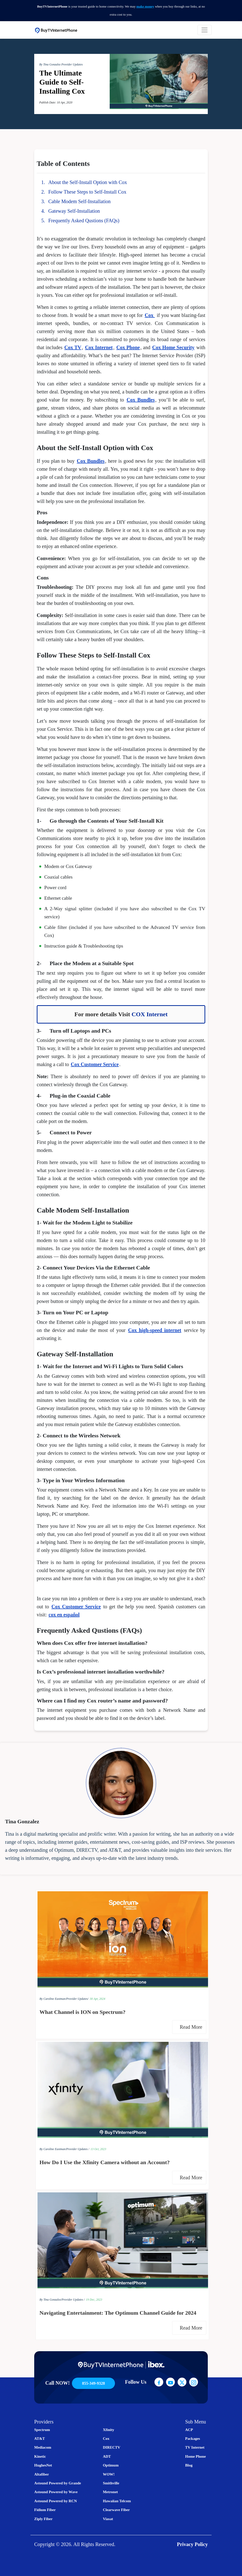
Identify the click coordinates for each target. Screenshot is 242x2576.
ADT (107, 2456)
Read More (192, 2027)
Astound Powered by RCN (55, 2501)
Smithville (111, 2483)
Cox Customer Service (95, 1064)
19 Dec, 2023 (94, 2299)
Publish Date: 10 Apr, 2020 (55, 102)
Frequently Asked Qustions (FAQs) (83, 220)
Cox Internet (99, 347)
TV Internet (195, 2447)
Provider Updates (72, 64)
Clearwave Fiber (116, 2510)
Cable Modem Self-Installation (79, 201)
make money (145, 6)
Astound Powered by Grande (57, 2483)
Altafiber (41, 2474)
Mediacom (42, 2447)
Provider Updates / (77, 2149)
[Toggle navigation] (204, 30)
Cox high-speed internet (154, 1330)
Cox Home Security (173, 347)
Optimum (111, 2465)
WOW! (109, 2474)
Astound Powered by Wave (55, 2492)
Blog (188, 2465)
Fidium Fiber (45, 2510)
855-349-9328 (93, 2383)
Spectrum (42, 2430)
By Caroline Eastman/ (52, 1999)
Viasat (108, 2519)
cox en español (64, 1614)
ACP (189, 2430)
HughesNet (43, 2465)
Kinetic (40, 2456)
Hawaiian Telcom (117, 2501)
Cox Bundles (141, 400)
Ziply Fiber (43, 2519)
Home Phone (195, 2456)
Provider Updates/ (77, 1999)
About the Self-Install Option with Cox (87, 182)
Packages (192, 2439)
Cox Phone (128, 347)
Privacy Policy (192, 2544)
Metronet (110, 2492)
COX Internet (150, 1014)
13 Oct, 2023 (98, 2149)
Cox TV (72, 347)
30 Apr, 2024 (97, 1999)
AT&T (39, 2439)
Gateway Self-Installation (74, 211)
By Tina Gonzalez (50, 64)
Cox (150, 315)
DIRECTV (111, 2447)
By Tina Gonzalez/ (50, 2299)
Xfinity (108, 2430)
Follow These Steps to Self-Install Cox (87, 192)
